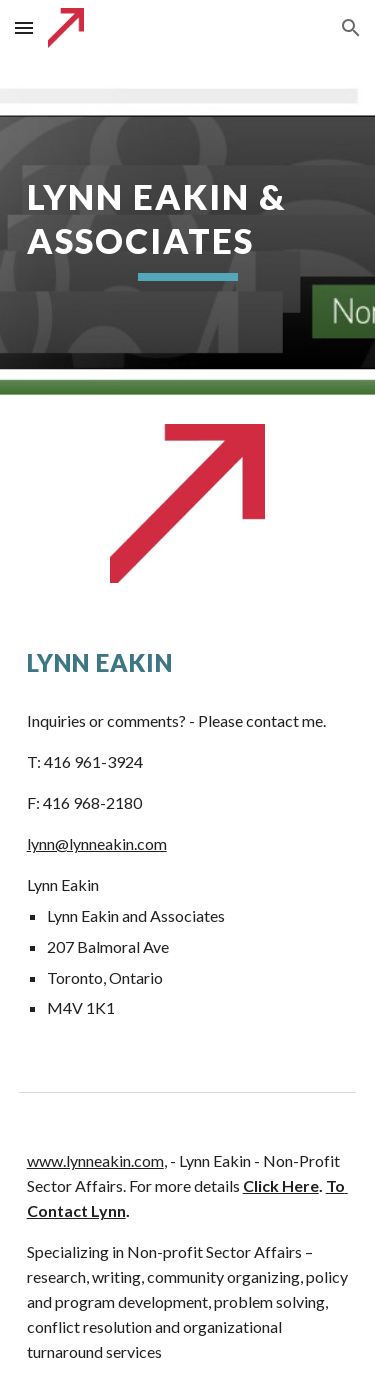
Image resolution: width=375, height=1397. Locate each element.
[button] (24, 27)
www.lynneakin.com (95, 1160)
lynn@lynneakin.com (97, 843)
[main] (188, 227)
